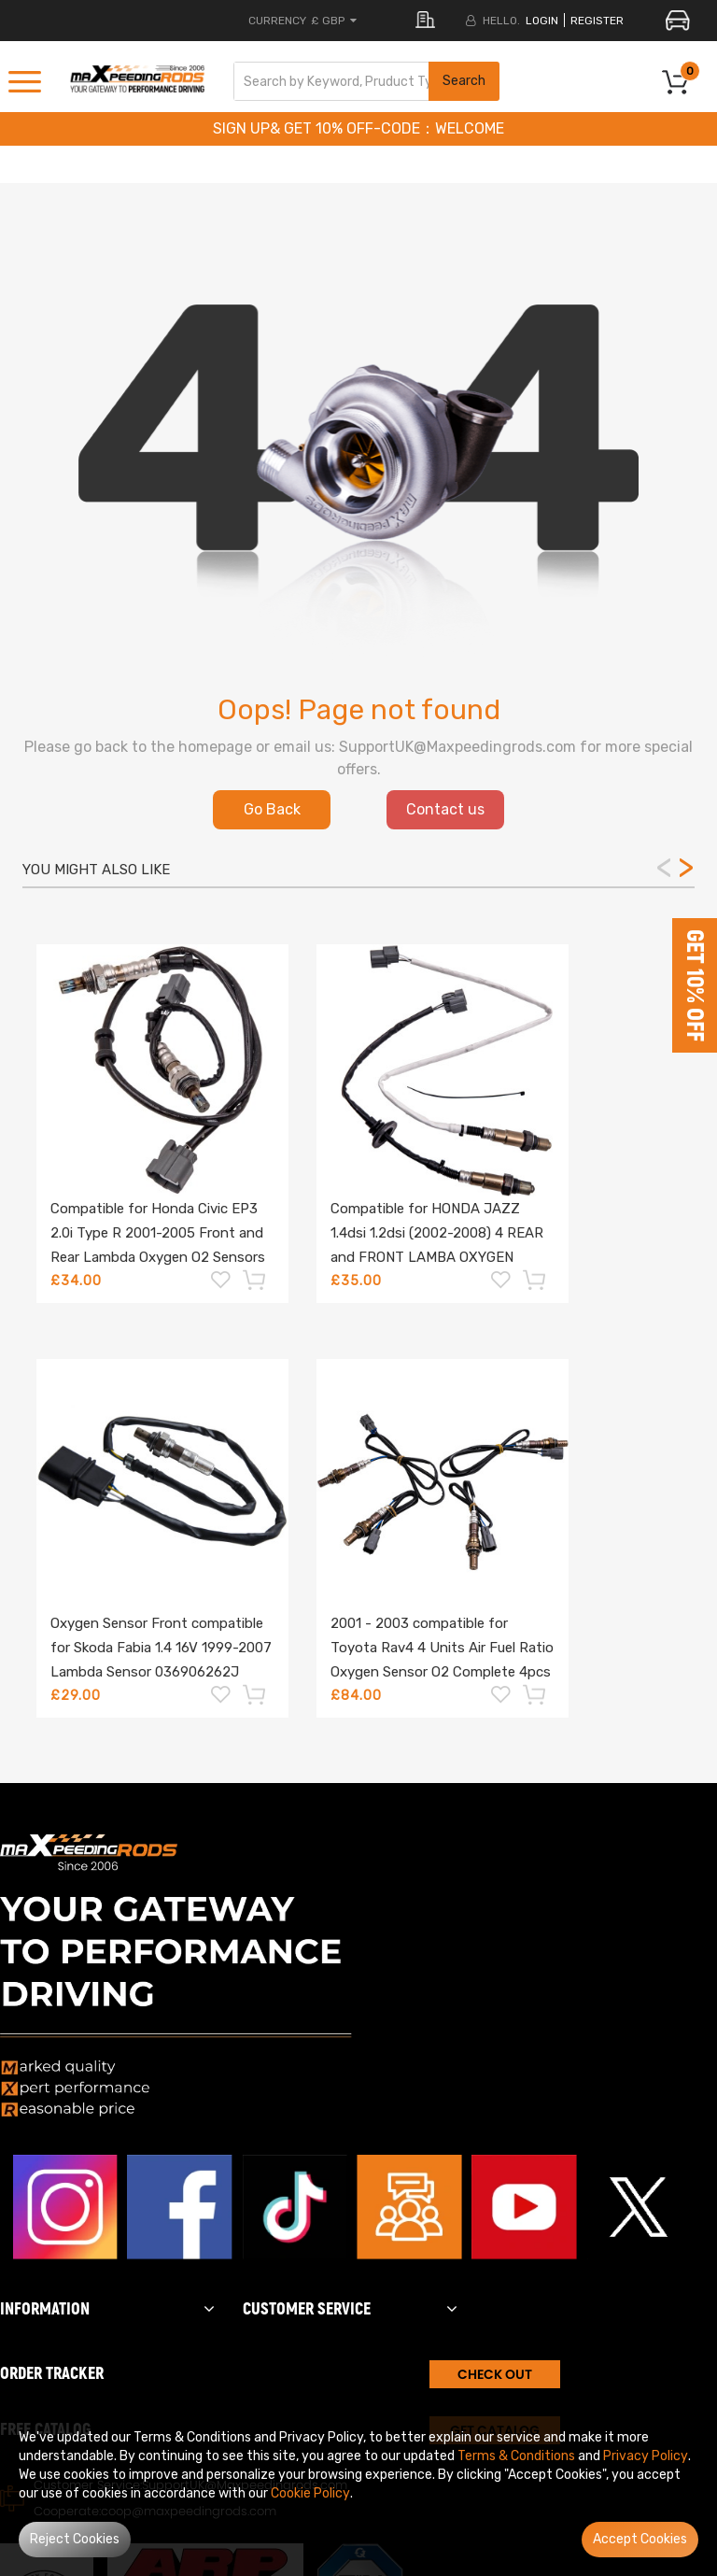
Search (464, 81)
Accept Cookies (640, 2539)
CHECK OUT (494, 2374)
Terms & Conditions (516, 2456)
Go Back (272, 809)
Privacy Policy (645, 2456)
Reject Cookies (75, 2539)
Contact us (445, 809)
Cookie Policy (310, 2493)
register (597, 20)
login (542, 20)
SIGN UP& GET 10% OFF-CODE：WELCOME (358, 128)
